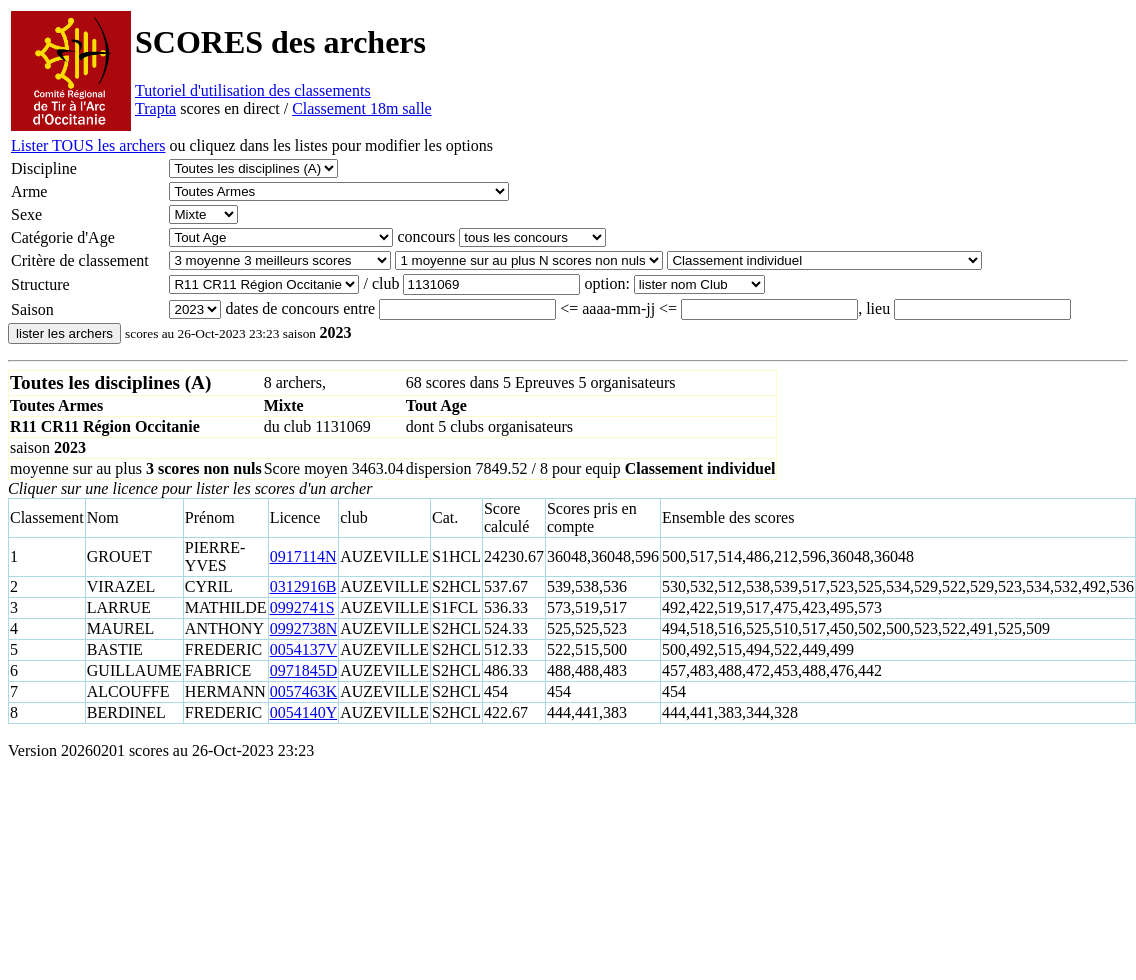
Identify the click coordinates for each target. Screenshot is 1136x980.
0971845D (304, 670)
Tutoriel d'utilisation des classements (253, 90)
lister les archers (64, 333)
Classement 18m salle (362, 108)
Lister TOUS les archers (88, 145)
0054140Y (304, 712)
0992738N (304, 628)
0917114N (303, 556)
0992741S (302, 607)
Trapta (155, 108)
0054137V (304, 649)
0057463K (304, 691)
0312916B (303, 586)
